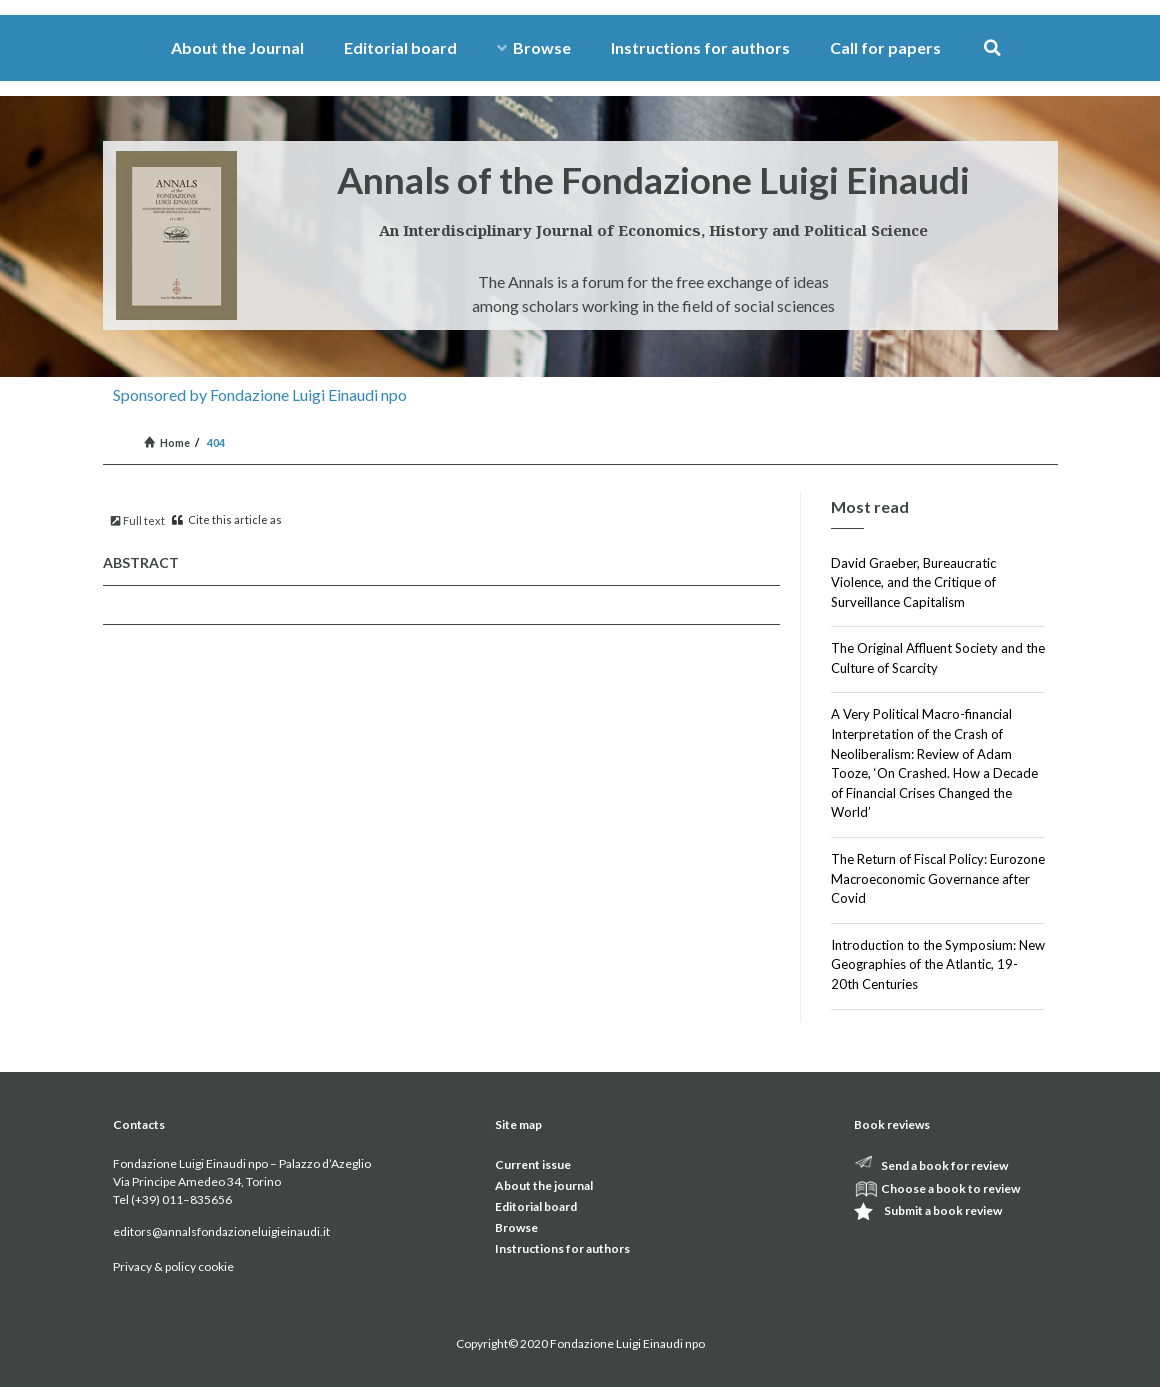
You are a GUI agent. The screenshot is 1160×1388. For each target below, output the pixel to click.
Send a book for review (944, 1165)
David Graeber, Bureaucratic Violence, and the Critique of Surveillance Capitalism (913, 582)
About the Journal (237, 47)
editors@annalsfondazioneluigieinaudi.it (221, 1231)
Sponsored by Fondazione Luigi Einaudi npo (260, 394)
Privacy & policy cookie (173, 1266)
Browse (534, 47)
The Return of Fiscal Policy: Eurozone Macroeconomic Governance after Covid (938, 878)
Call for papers (885, 47)
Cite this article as (227, 519)
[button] (992, 48)
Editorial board (400, 47)
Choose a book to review (950, 1188)
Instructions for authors (700, 47)
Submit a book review (943, 1210)
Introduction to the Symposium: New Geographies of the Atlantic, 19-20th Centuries (938, 964)
